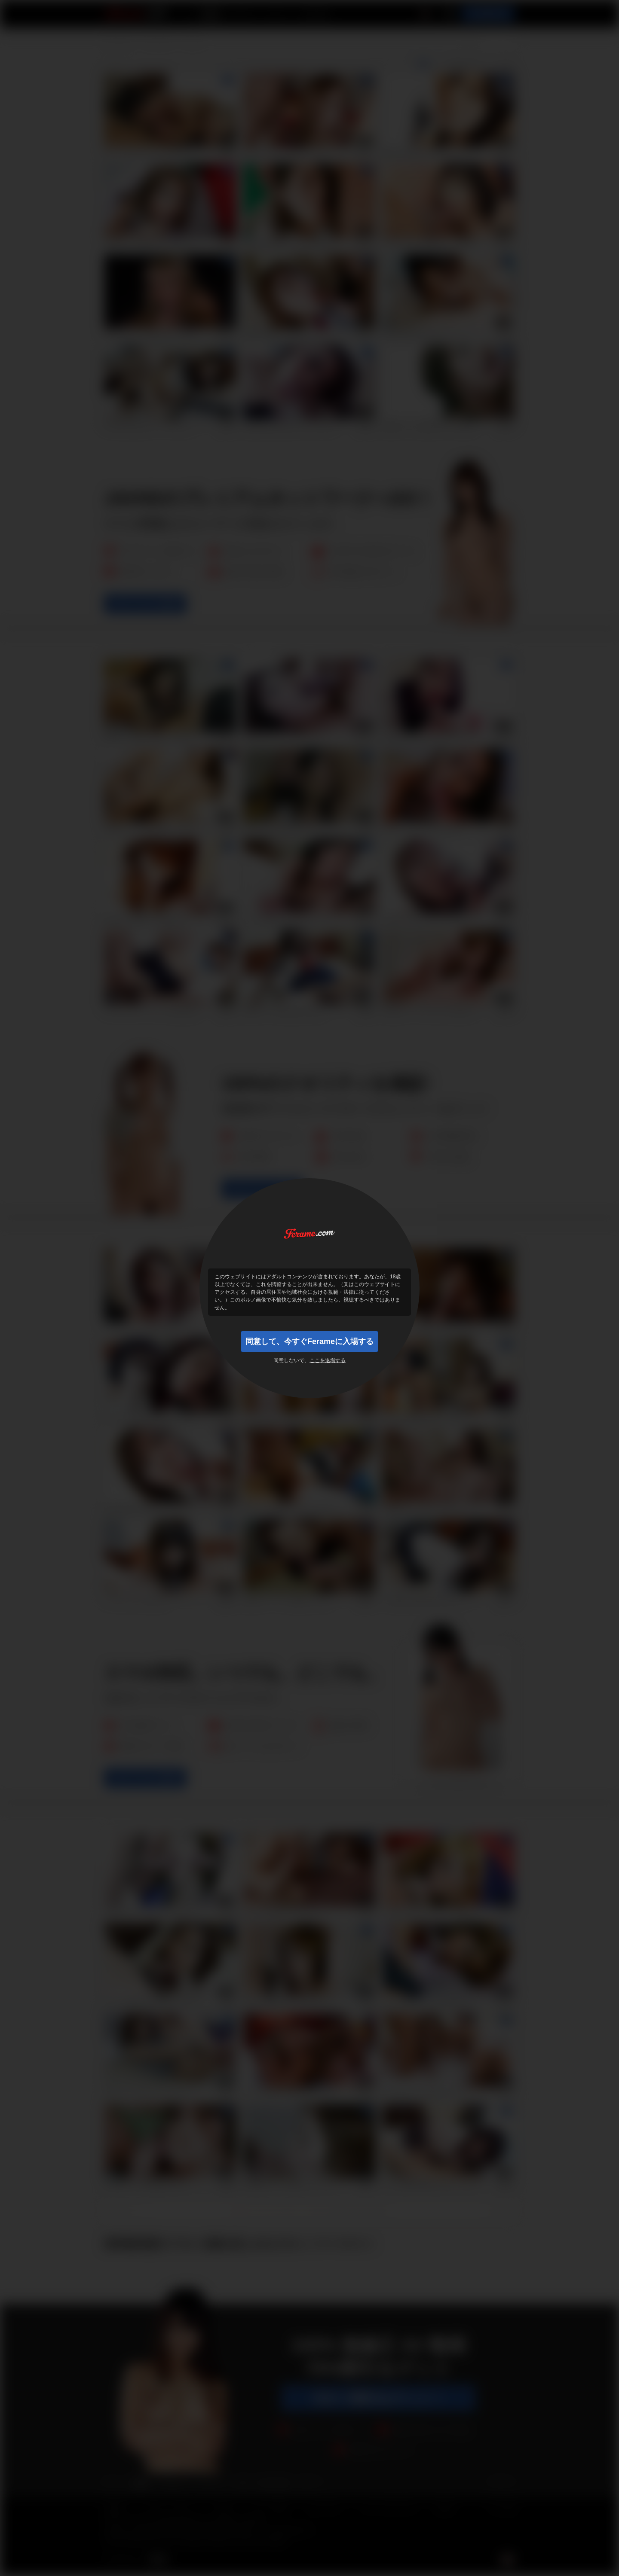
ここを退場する (328, 1360)
